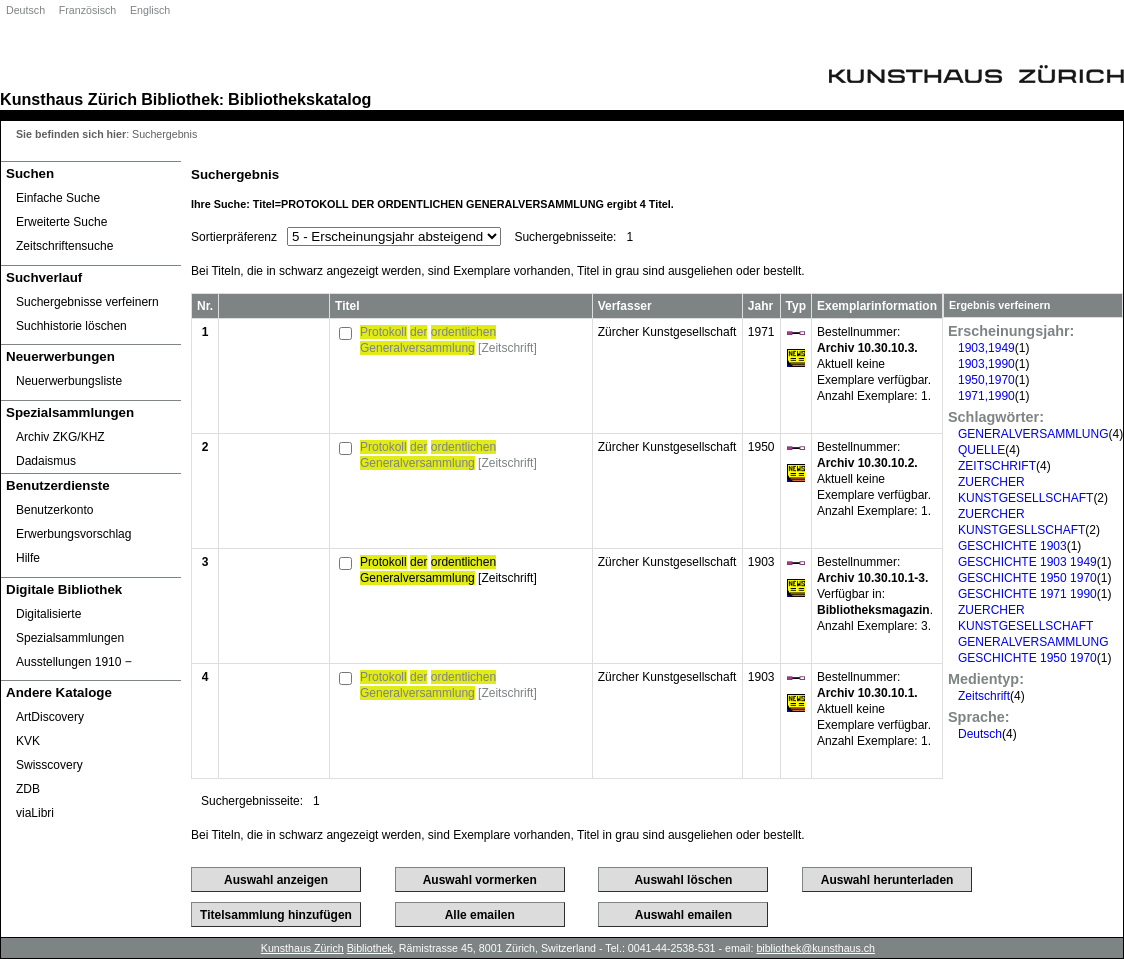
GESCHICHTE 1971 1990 (1027, 594)
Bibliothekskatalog (299, 99)
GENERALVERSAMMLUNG (1033, 434)
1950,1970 (986, 380)
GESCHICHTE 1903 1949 (1027, 562)
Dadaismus (46, 461)
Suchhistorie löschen (71, 326)
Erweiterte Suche (61, 222)
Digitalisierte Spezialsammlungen (70, 626)
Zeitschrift (984, 696)
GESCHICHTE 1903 (1012, 546)
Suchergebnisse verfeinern (87, 302)
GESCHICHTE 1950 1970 (1027, 578)
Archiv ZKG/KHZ (60, 437)
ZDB (28, 789)
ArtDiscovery (50, 717)
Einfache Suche (58, 198)
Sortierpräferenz (234, 237)
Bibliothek (180, 99)
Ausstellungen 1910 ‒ (74, 662)
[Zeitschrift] (448, 340)
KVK (28, 741)
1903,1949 (986, 348)
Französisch (87, 10)
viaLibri (35, 813)
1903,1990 (986, 364)
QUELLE (981, 450)
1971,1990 (986, 396)
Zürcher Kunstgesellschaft (667, 332)
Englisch (150, 10)
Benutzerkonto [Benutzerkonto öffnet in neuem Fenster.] (54, 510)
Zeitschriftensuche (64, 246)
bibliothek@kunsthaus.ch (815, 948)
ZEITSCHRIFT (997, 466)
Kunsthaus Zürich (68, 99)
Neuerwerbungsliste (69, 381)
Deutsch (25, 10)
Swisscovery (49, 765)
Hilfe (28, 558)
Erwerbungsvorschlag (73, 534)
